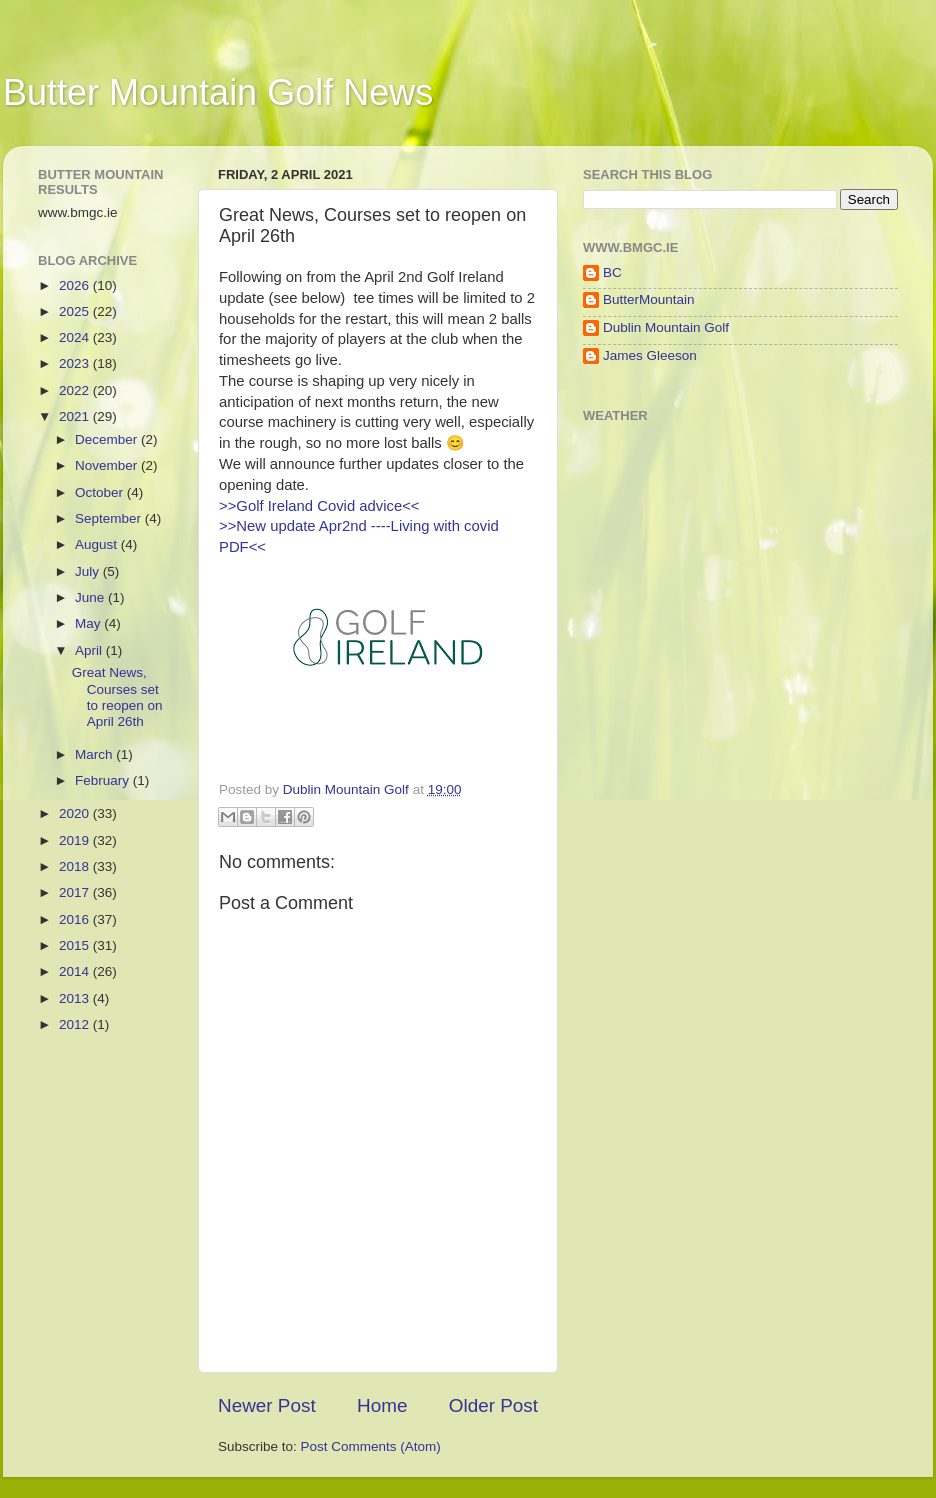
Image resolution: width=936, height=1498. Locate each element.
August (98, 544)
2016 (76, 919)
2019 (76, 840)
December (108, 439)
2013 (76, 998)
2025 (76, 311)
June (91, 597)
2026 (76, 285)
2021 (76, 416)
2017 (76, 892)
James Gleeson (650, 355)
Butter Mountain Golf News (218, 92)
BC (612, 272)
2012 (76, 1024)
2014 (76, 971)
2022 (76, 390)
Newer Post (267, 1405)
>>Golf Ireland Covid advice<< (319, 506)
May (89, 623)
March (95, 754)
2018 (76, 866)
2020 (76, 813)
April (90, 650)
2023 (76, 363)
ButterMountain (649, 299)
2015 (76, 945)
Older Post (493, 1405)
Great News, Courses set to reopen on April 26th (117, 697)
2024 (76, 337)
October (101, 492)
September (110, 518)
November (108, 465)
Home (382, 1405)
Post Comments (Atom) (371, 1446)
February (104, 780)
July (89, 571)
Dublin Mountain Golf (666, 327)
